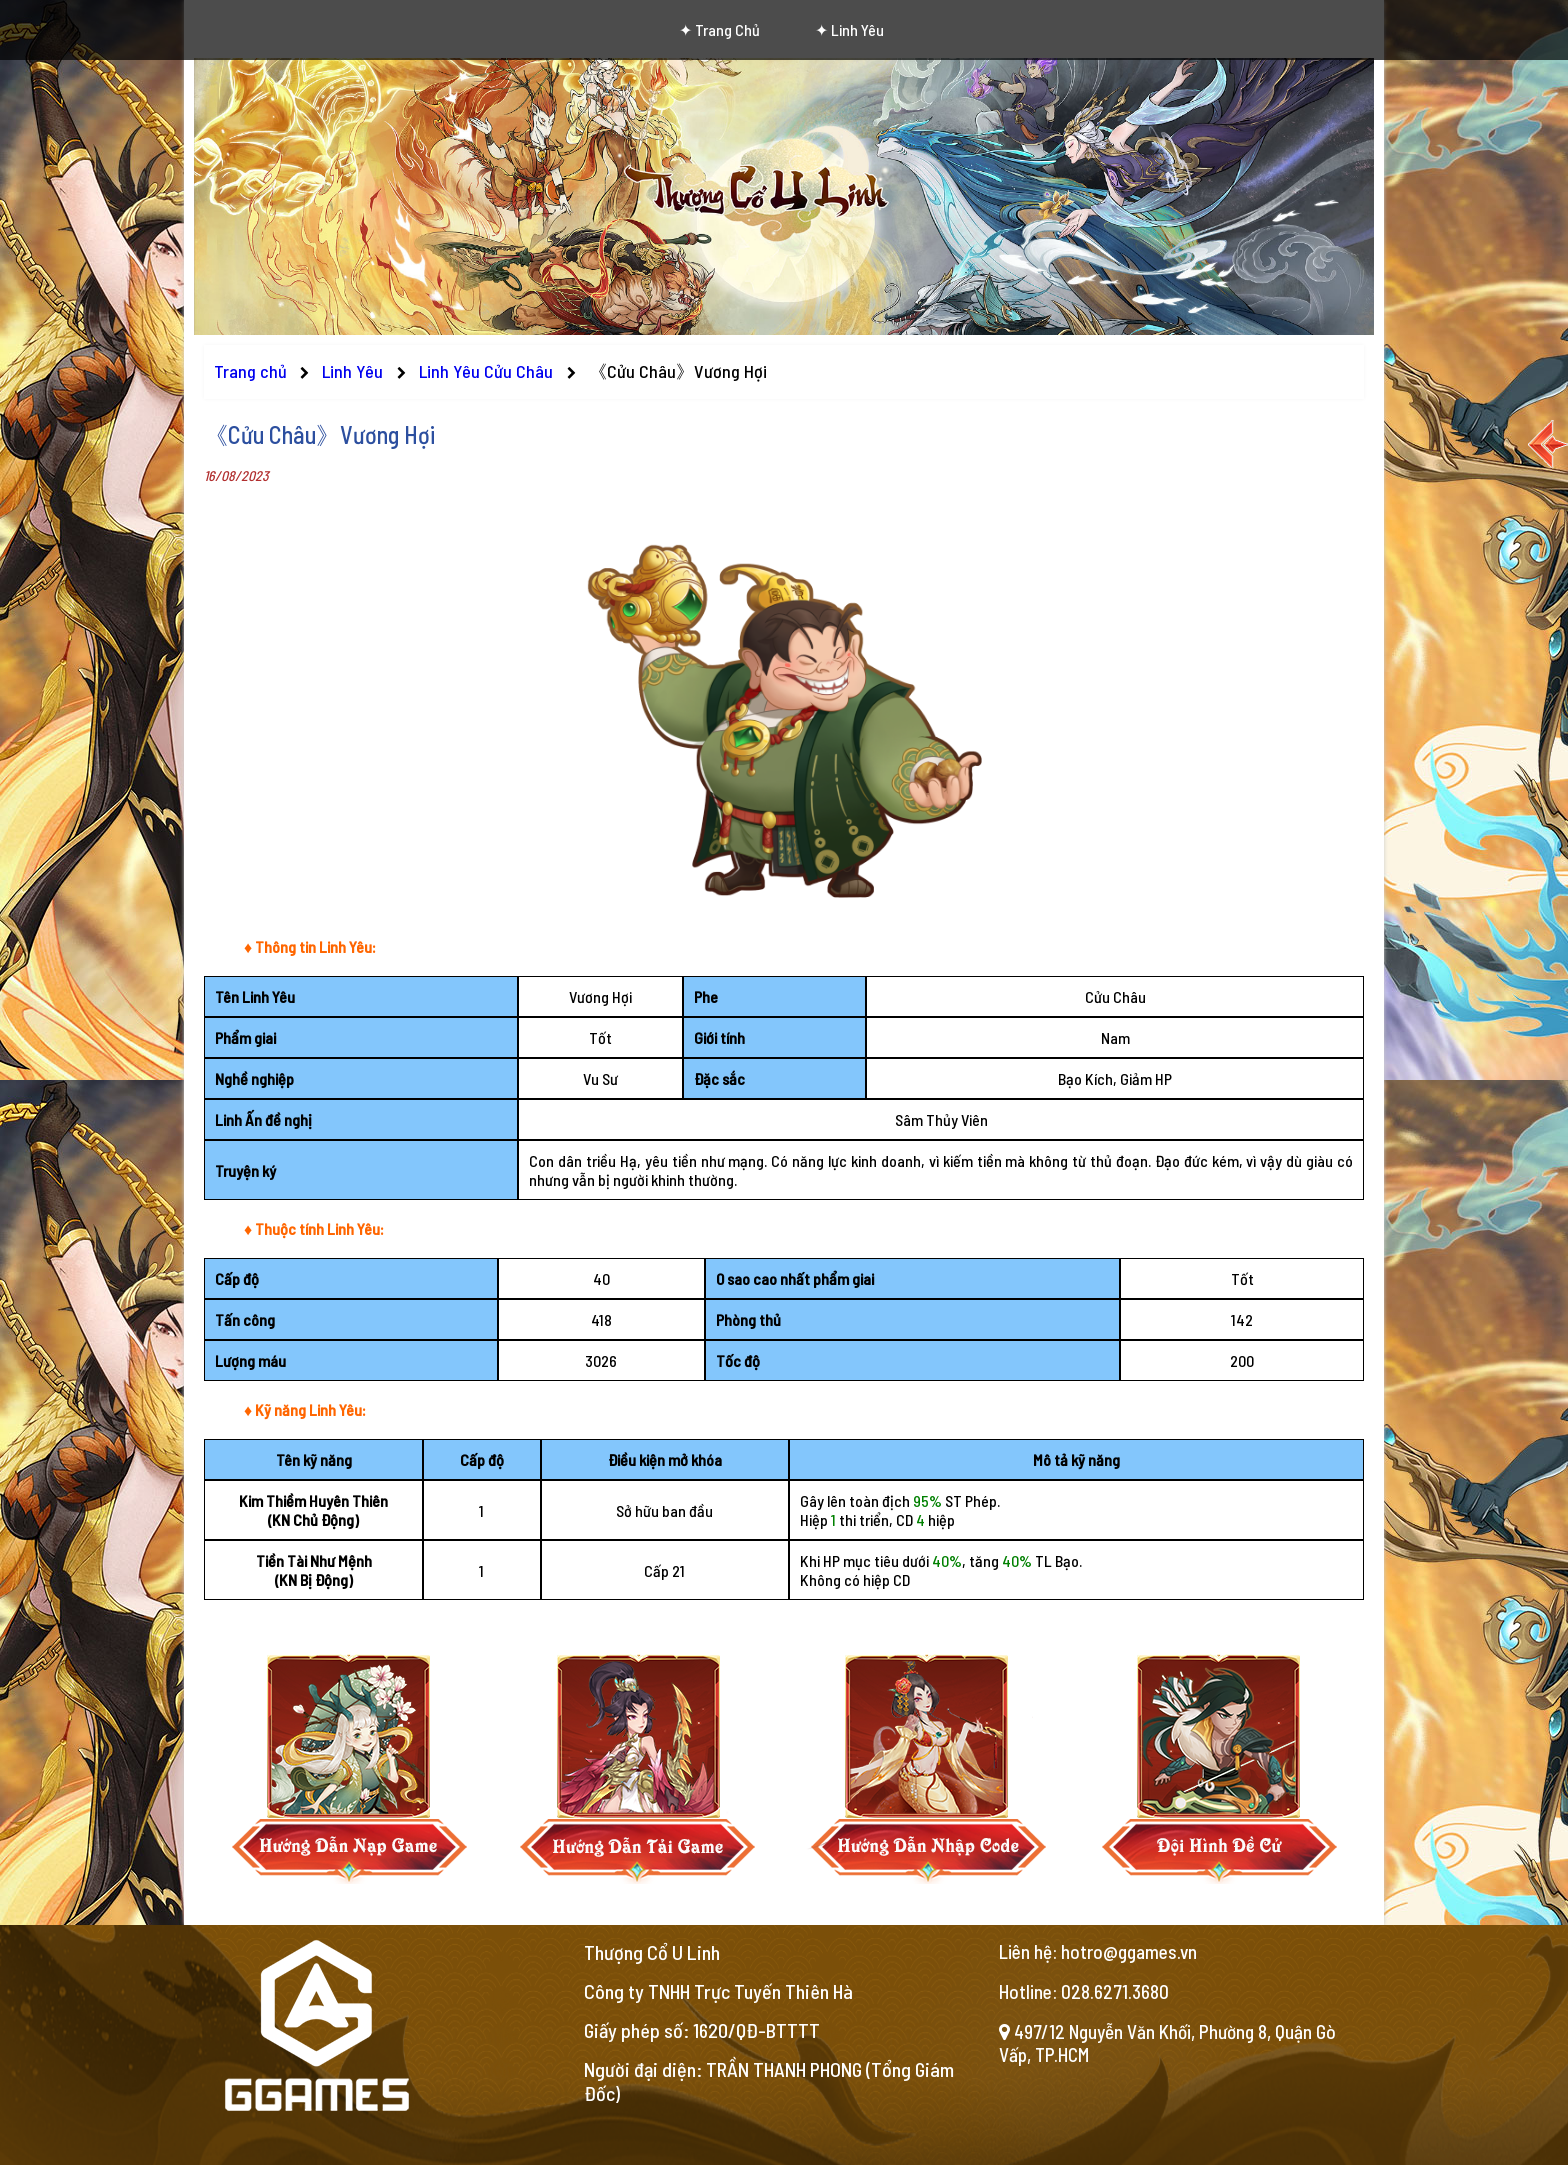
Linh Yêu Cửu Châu (488, 371)
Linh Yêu (354, 371)
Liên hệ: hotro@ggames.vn (1098, 1951)
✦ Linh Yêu (849, 29)
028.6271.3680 (1115, 1991)
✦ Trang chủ (719, 29)
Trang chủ (250, 371)
